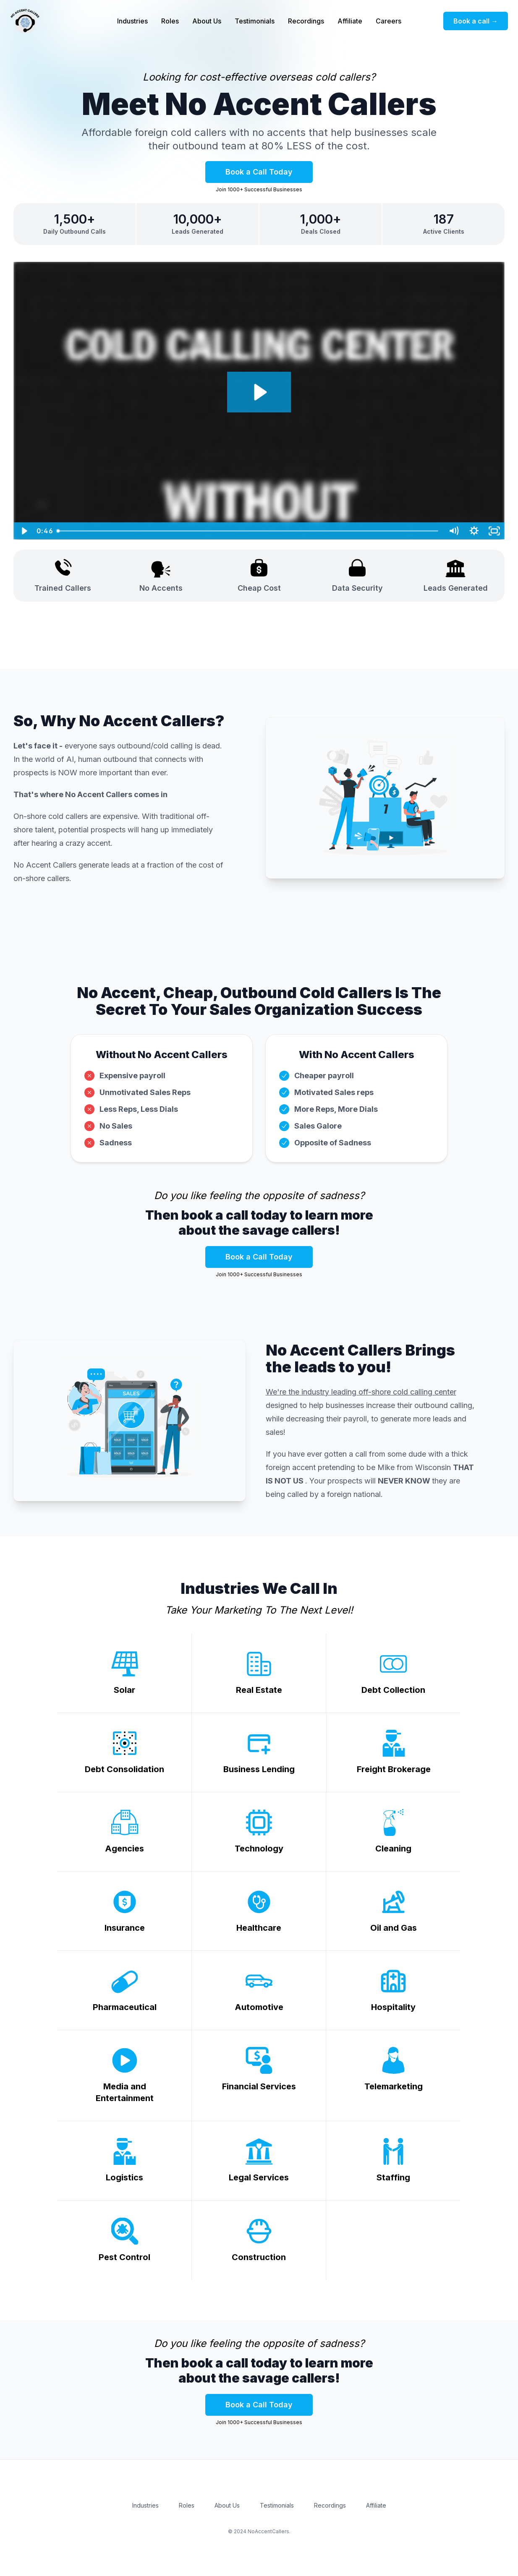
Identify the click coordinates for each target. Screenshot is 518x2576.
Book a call (475, 21)
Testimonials (255, 21)
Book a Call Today (259, 171)
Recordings (306, 21)
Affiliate (349, 21)
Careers (388, 21)
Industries (132, 21)
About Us (206, 21)
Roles (170, 21)
